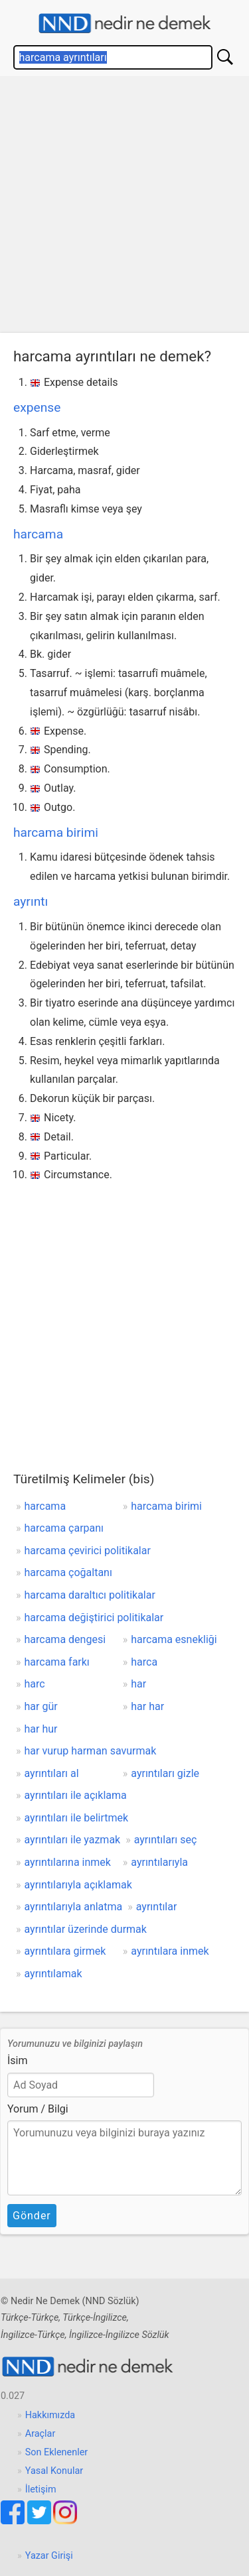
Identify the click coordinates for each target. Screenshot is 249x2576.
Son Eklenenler (56, 2452)
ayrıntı (30, 901)
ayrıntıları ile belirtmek (77, 1817)
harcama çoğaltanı (68, 1572)
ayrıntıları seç (165, 1839)
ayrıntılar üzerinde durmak (86, 1929)
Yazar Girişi (49, 2555)
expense (36, 407)
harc (35, 1684)
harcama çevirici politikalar (88, 1550)
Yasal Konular (54, 2471)
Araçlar (40, 2433)
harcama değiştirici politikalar (94, 1617)
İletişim (40, 2489)
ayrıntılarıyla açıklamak (78, 1884)
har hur (41, 1729)
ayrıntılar (156, 1906)
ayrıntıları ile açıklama (76, 1795)
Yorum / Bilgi (37, 2109)
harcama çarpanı (64, 1528)
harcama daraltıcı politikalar (90, 1595)
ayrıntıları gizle (165, 1773)
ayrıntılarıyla (159, 1862)
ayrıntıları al (52, 1773)
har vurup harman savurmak (91, 1751)
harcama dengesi (65, 1639)
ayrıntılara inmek (169, 1951)
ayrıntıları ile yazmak (73, 1839)
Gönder (32, 2215)
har (138, 1684)
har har (147, 1706)
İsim (17, 2060)
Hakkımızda (50, 2415)
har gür (41, 1706)
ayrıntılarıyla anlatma (74, 1906)
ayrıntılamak (53, 1973)
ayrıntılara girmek (65, 1951)
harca (144, 1662)
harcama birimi (55, 832)
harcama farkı (57, 1662)
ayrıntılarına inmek (68, 1862)
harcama (38, 534)
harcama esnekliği (173, 1639)
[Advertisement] (124, 208)
